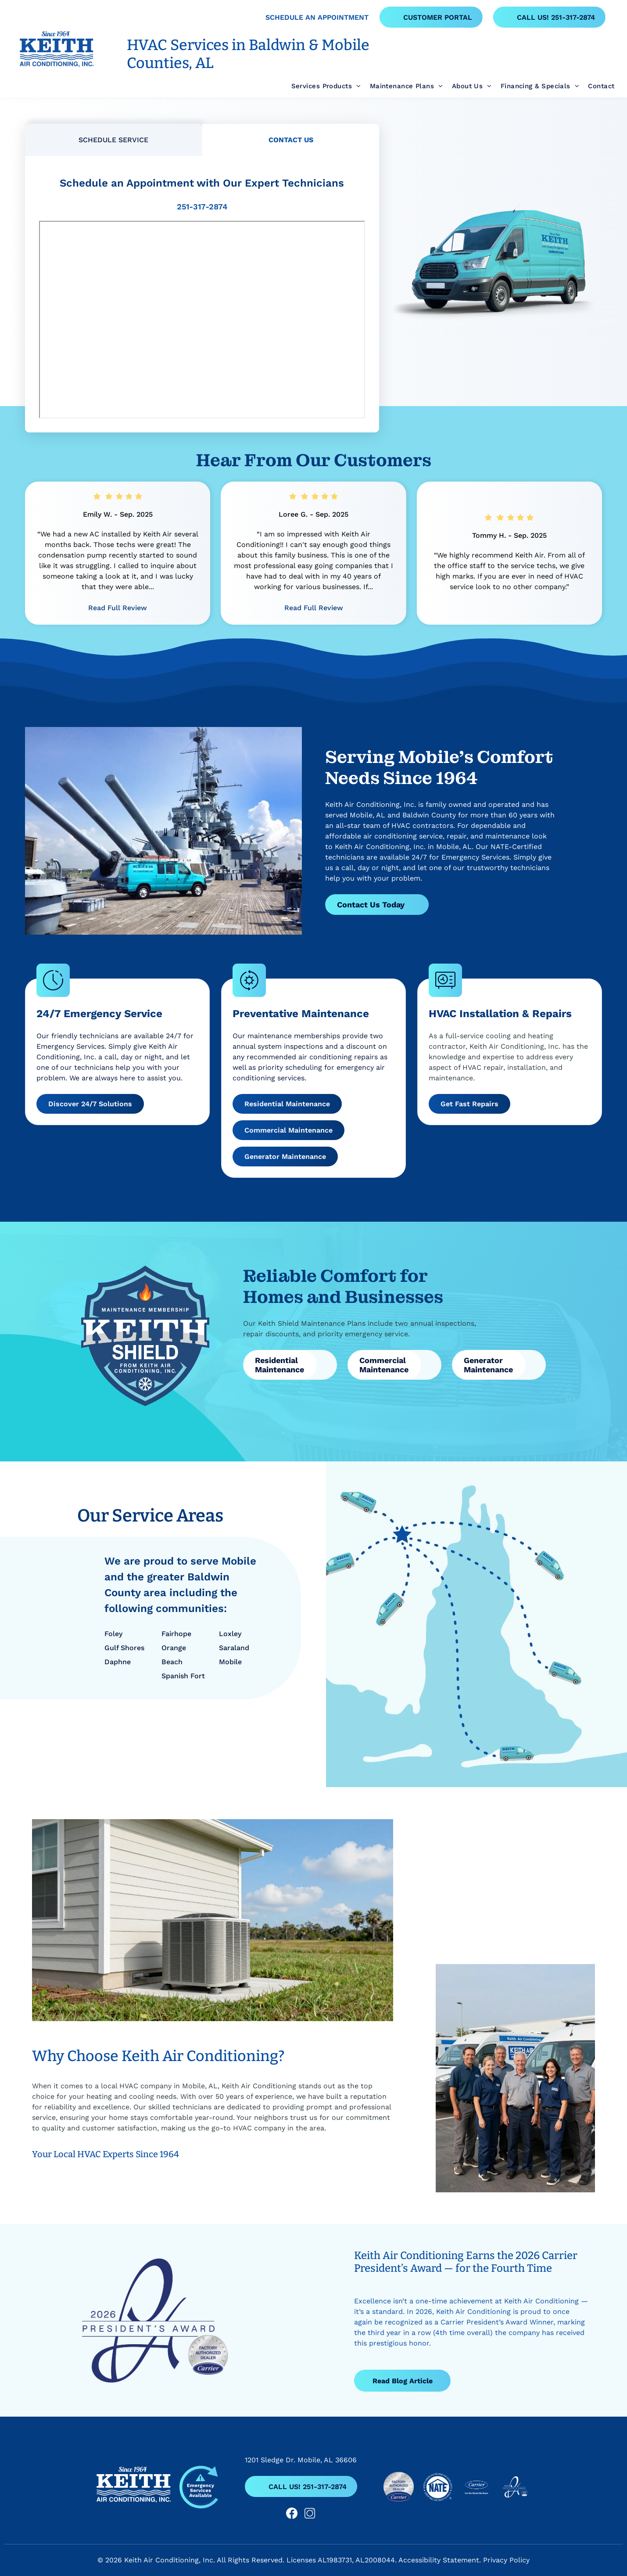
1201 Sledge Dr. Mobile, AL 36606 (301, 2460)
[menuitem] (322, 86)
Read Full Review (117, 608)
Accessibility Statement (438, 2560)
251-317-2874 (202, 206)
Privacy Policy (506, 2560)
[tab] (113, 140)
